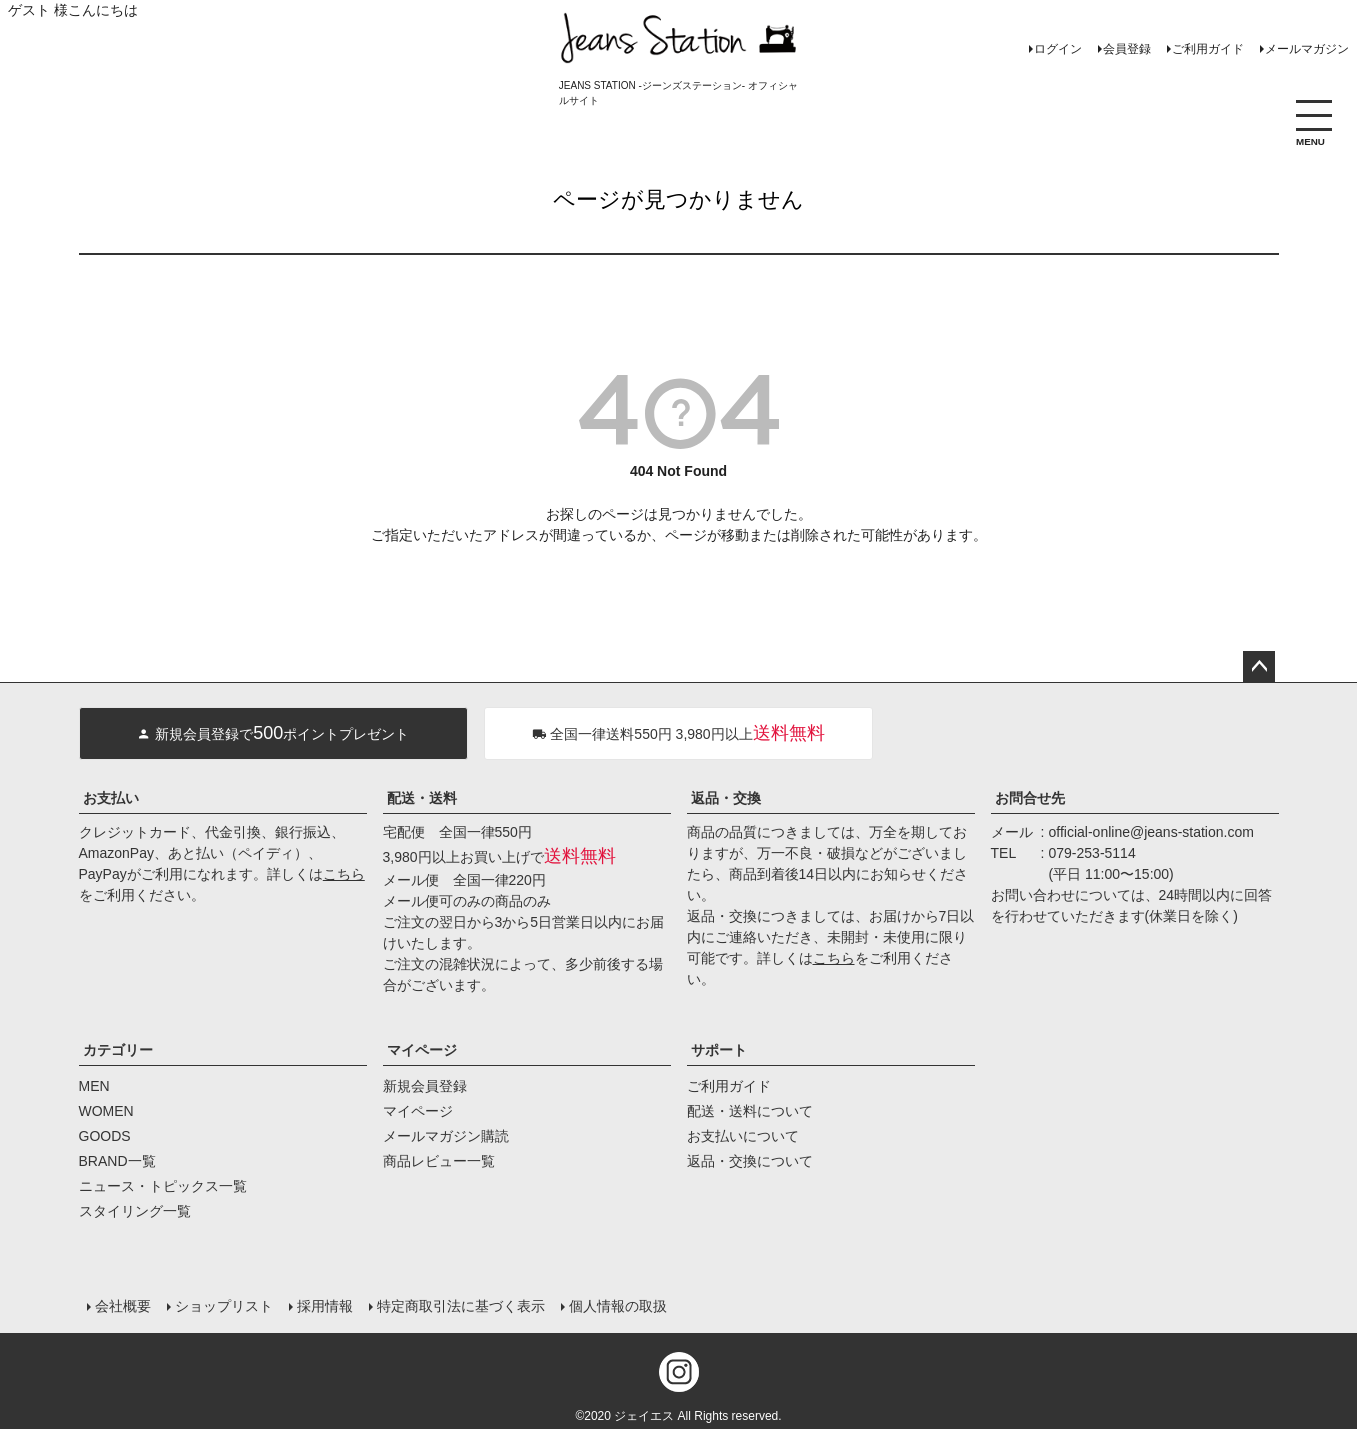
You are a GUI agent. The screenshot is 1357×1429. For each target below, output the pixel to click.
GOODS (105, 1136)
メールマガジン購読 (446, 1136)
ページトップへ (1259, 667)
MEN (94, 1086)
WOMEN (106, 1111)
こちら (344, 874)
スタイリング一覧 (135, 1211)
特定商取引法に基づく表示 (461, 1306)
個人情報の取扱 (618, 1306)
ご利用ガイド (1208, 49)
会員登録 (1127, 49)
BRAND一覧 (117, 1161)
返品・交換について (750, 1161)
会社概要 (123, 1306)
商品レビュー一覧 (439, 1161)
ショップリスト (224, 1306)
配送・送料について (750, 1111)
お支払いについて (743, 1136)
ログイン (1058, 49)
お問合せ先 (1030, 798)
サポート (719, 1050)
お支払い (111, 798)
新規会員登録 (425, 1086)
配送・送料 (422, 798)
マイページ (422, 1050)
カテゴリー (118, 1050)
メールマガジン (1307, 49)
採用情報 (325, 1306)
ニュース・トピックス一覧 (163, 1186)
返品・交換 (726, 798)
